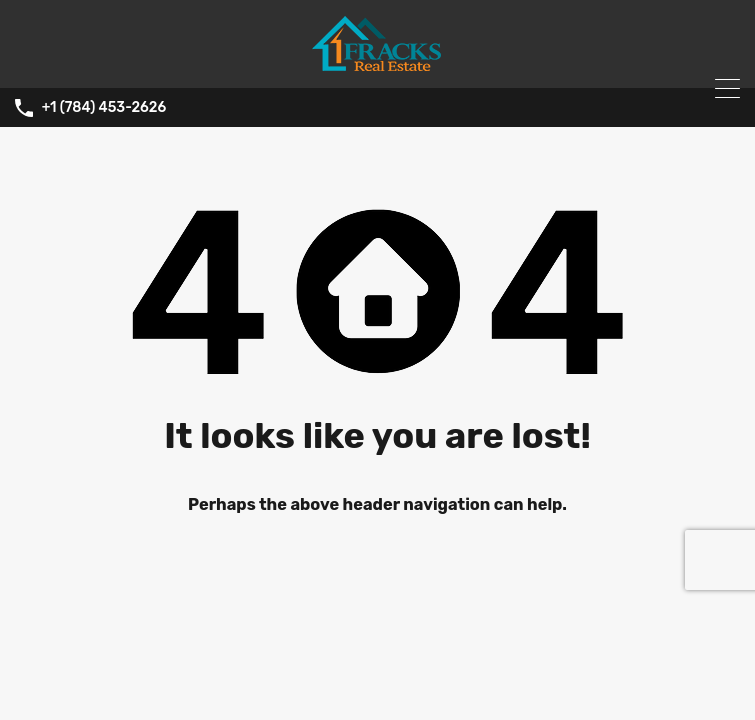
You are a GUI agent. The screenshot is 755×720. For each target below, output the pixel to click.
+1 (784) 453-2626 (104, 108)
